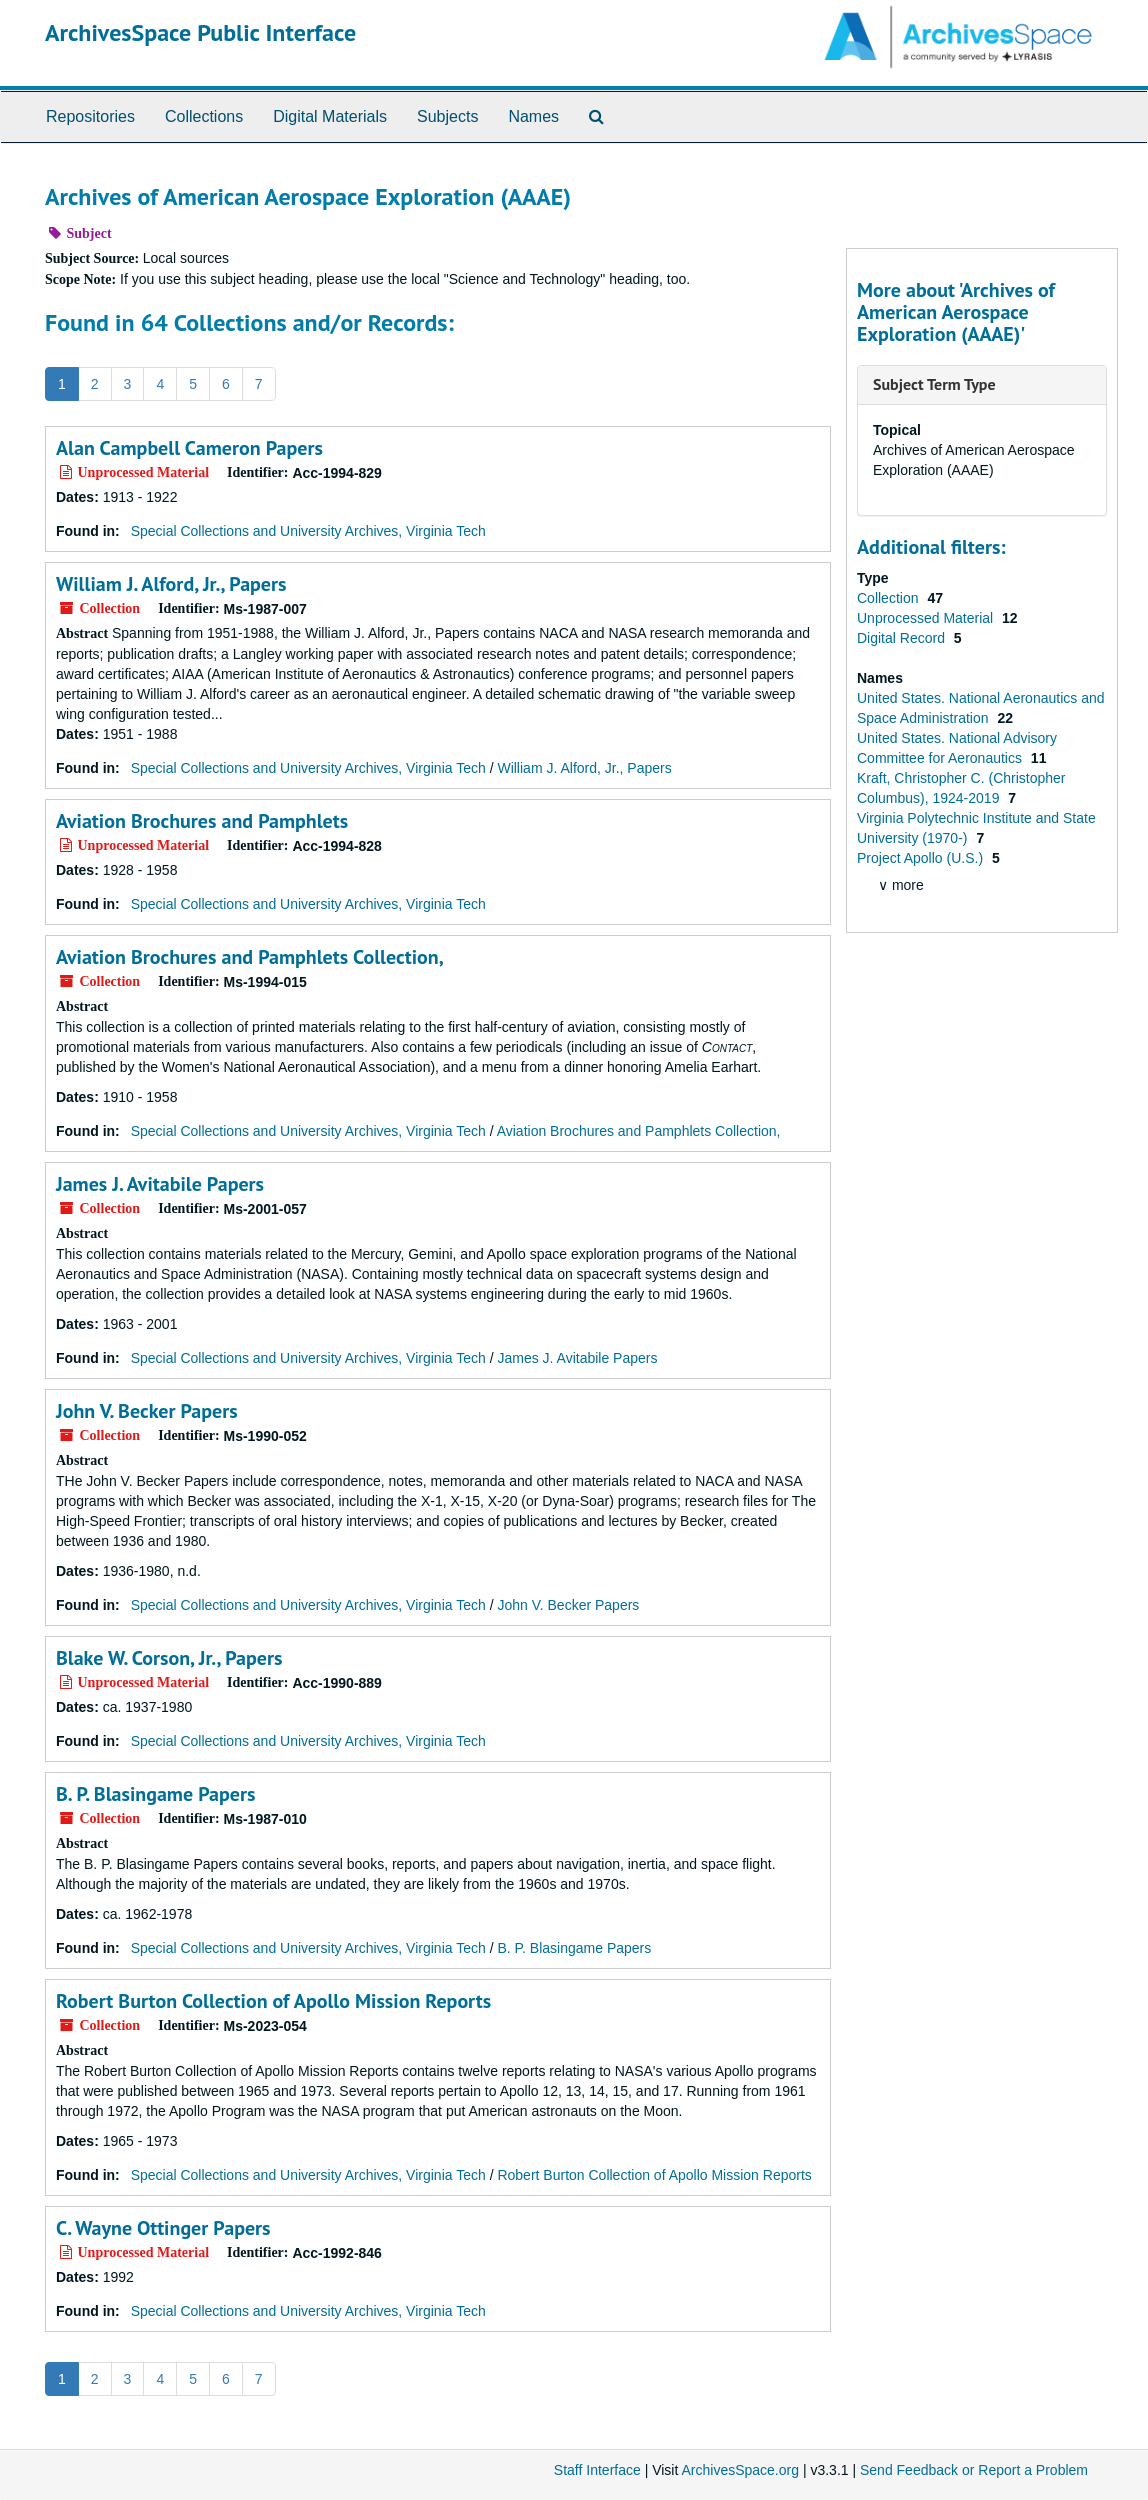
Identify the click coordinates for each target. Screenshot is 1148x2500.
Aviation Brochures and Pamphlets (202, 821)
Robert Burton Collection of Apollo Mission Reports (273, 2001)
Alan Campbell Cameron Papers (189, 448)
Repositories (90, 116)
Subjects (447, 116)
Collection (889, 598)
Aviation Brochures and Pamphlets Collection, (250, 957)
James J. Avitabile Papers (160, 1184)
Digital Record (903, 638)
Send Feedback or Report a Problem (974, 2470)
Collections (204, 116)
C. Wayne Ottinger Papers (163, 2228)
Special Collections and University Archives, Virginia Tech (308, 531)
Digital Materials (330, 116)
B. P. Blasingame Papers (155, 1794)
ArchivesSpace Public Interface (200, 32)
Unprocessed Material (927, 618)
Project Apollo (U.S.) (922, 858)
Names (533, 116)
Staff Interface (597, 2470)
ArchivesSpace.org (740, 2470)
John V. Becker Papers (147, 1411)
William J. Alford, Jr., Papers (171, 584)
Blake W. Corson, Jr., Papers (169, 1658)
